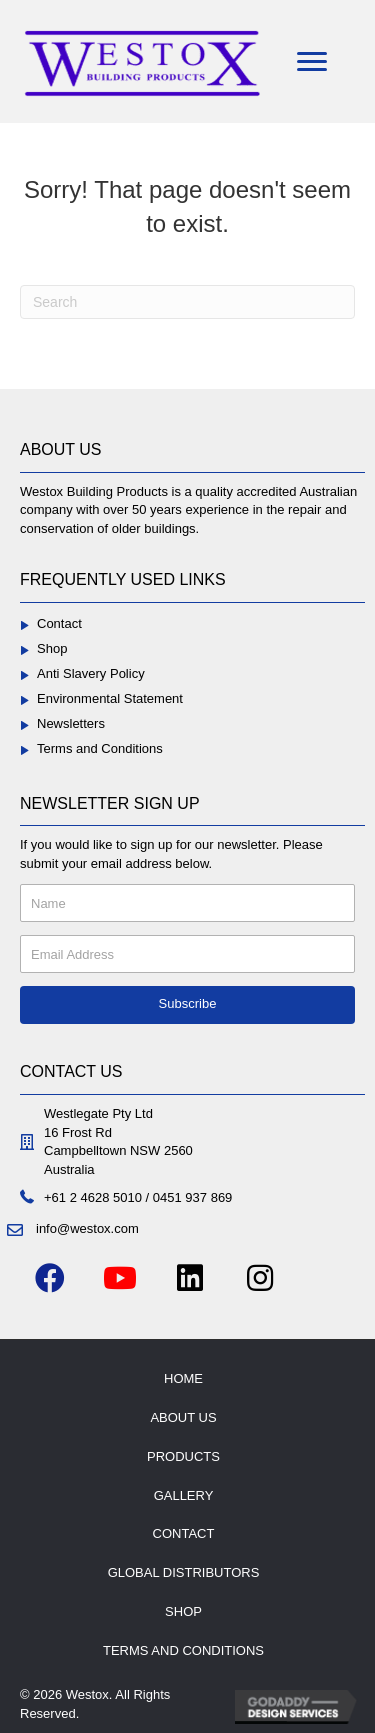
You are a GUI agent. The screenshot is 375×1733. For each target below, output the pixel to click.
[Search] (187, 302)
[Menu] (312, 62)
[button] (187, 1005)
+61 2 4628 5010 (93, 1197)
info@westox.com (87, 1228)
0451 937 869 (193, 1197)
